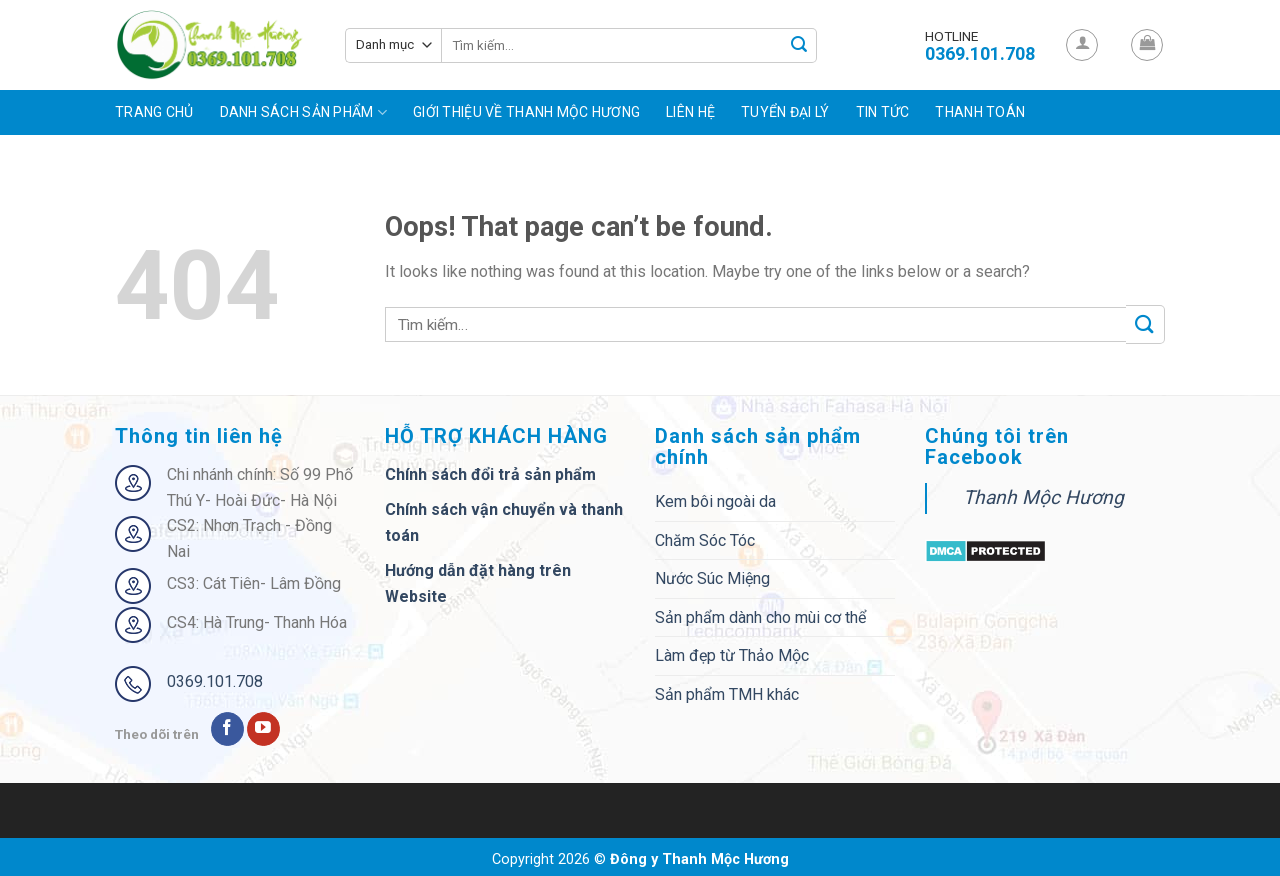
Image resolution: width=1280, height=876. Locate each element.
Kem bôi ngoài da (715, 501)
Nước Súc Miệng (712, 578)
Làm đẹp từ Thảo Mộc (732, 655)
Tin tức (883, 112)
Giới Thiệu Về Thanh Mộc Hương (526, 112)
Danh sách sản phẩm (304, 112)
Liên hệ (690, 112)
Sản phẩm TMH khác (727, 694)
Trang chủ (154, 112)
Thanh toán (980, 112)
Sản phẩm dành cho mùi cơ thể (760, 617)
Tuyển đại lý (785, 112)
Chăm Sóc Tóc (705, 540)
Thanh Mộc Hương (1043, 497)
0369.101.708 (215, 681)
